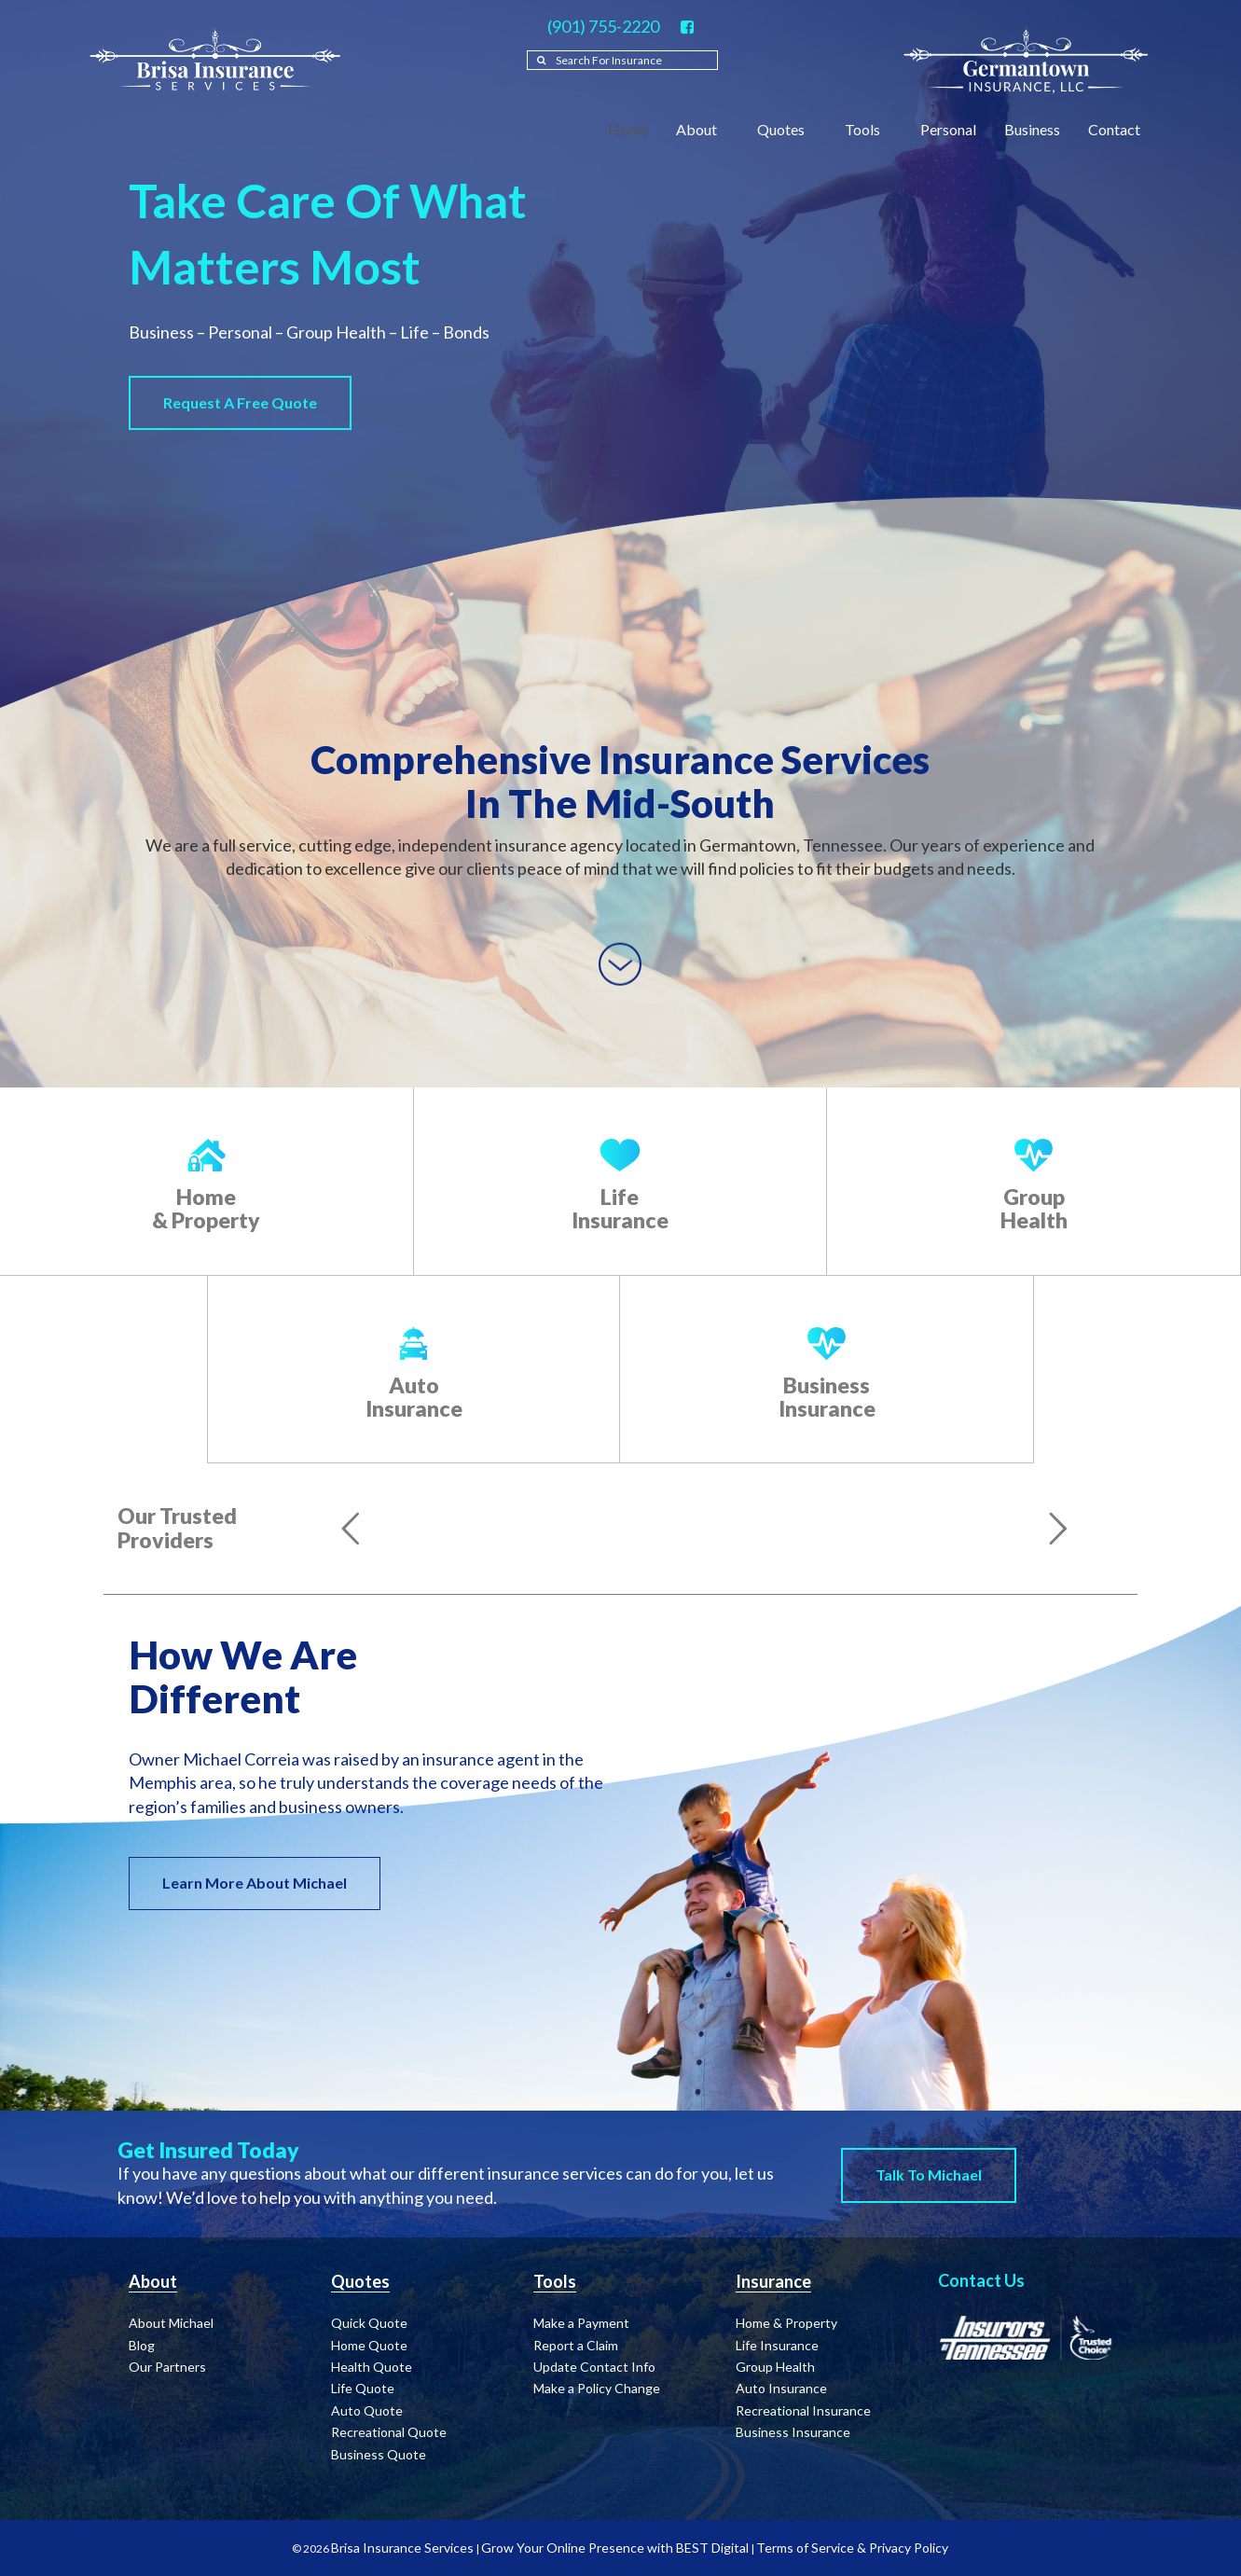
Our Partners (167, 2367)
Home (628, 129)
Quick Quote (369, 2323)
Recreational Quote (389, 2432)
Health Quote (371, 2367)
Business (1032, 129)
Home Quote (369, 2345)
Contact (1120, 129)
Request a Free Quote (240, 402)
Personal (948, 129)
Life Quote (362, 2388)
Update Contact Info (594, 2367)
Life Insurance (620, 1208)
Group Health (1034, 1208)
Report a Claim (575, 2345)
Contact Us (981, 2280)
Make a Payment (581, 2323)
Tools (868, 129)
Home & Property (206, 1208)
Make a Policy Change (596, 2388)
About (702, 129)
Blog (142, 2345)
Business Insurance (827, 1396)
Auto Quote (367, 2410)
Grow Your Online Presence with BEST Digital (615, 2547)
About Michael (171, 2323)
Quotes (787, 129)
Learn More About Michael (254, 1882)
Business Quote (378, 2454)
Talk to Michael (929, 2174)
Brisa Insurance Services (402, 2547)
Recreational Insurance (803, 2410)
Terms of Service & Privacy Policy (852, 2547)
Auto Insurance (413, 1396)
